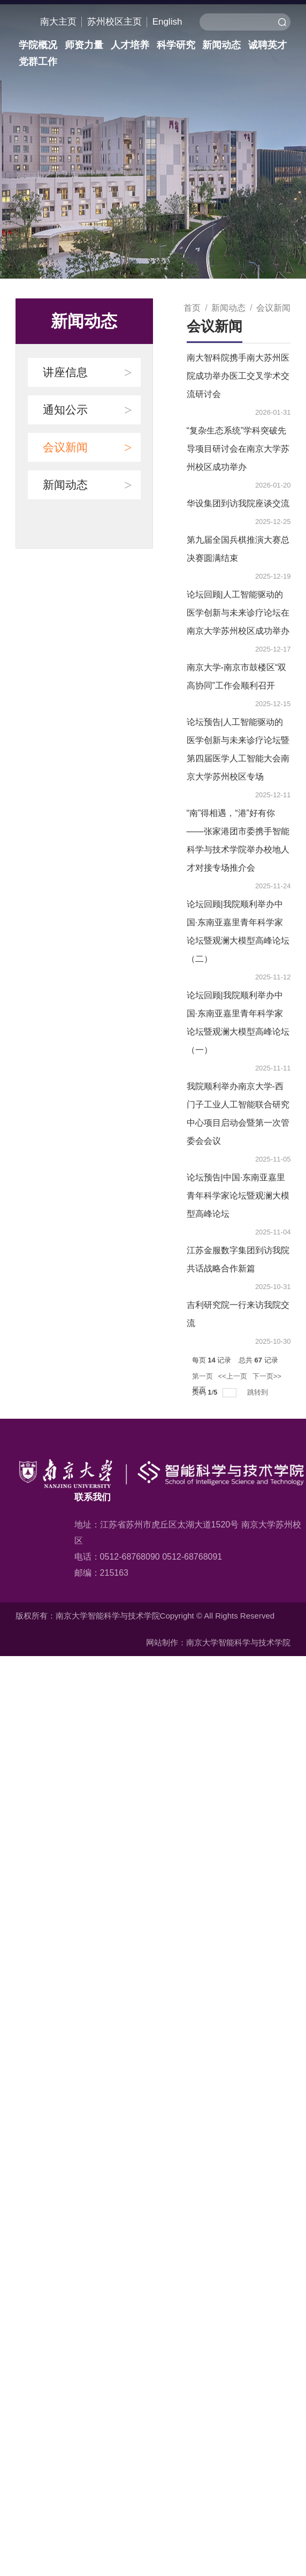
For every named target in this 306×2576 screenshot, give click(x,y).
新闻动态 (221, 45)
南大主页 (58, 22)
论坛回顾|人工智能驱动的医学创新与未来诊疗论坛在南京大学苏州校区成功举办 (238, 612)
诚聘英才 (267, 45)
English (167, 22)
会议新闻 (273, 307)
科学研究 (175, 45)
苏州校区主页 (114, 22)
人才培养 (129, 45)
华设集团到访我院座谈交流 (238, 503)
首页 (192, 307)
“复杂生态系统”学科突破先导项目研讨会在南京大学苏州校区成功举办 (238, 448)
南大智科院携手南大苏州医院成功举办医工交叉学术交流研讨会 (238, 376)
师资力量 (84, 45)
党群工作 (38, 61)
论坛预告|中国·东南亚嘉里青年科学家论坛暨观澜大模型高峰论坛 (238, 1195)
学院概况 (38, 45)
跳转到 (258, 1392)
